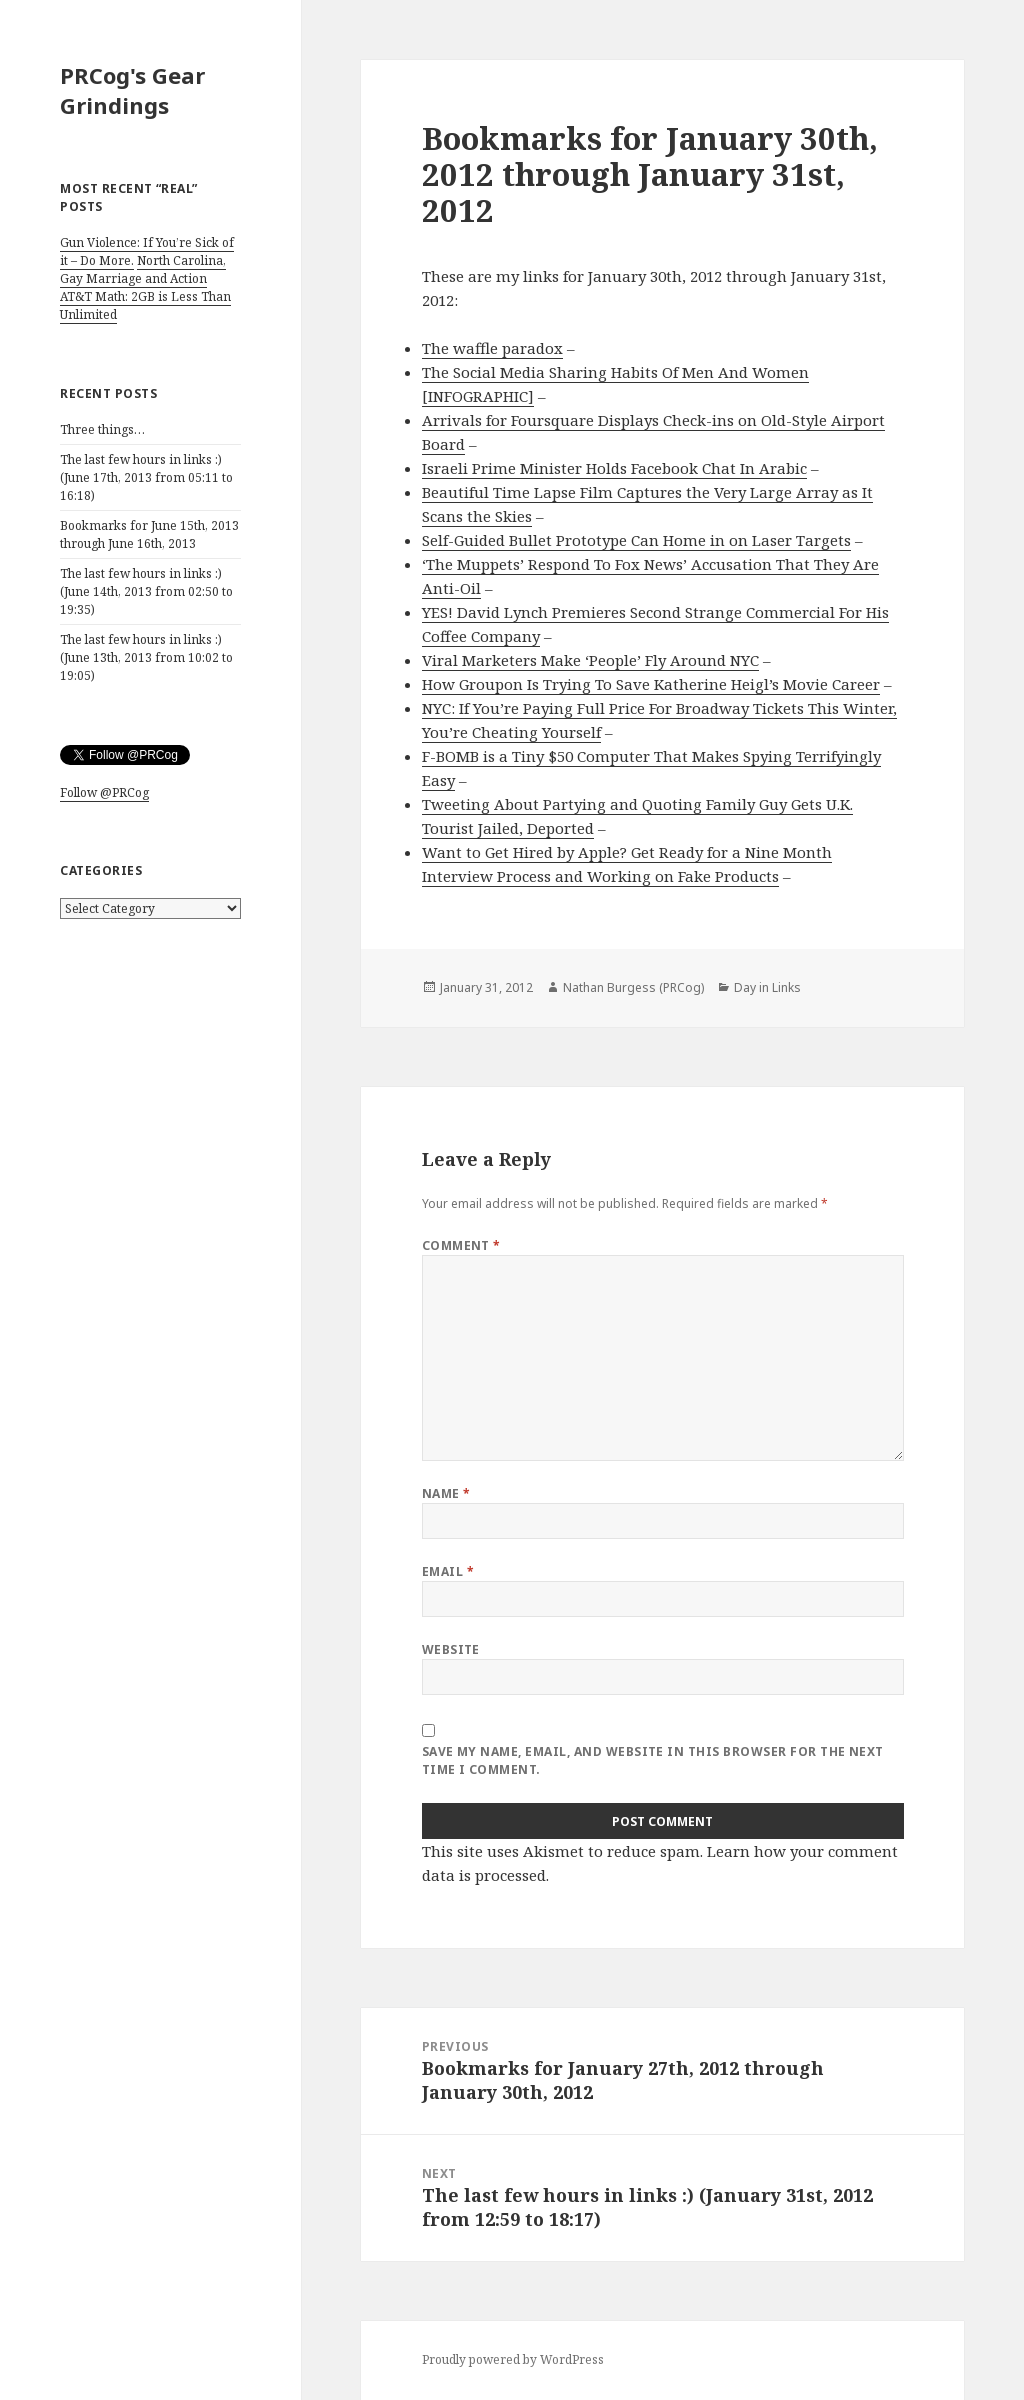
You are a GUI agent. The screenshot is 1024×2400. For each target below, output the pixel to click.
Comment (461, 1245)
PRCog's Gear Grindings (132, 90)
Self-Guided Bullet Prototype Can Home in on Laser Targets (636, 540)
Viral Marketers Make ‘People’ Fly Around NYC (590, 660)
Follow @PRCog (104, 792)
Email (448, 1571)
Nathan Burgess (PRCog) (633, 987)
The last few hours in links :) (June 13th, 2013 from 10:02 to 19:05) (146, 657)
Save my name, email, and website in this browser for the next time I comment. (653, 1760)
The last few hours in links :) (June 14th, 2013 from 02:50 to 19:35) (146, 591)
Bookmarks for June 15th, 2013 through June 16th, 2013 (149, 534)
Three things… (102, 429)
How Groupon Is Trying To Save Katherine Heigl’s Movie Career (651, 684)
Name (446, 1493)
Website (451, 1649)
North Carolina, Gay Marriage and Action (143, 269)
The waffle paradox (492, 348)
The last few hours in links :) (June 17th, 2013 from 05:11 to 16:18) (146, 477)
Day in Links (767, 987)
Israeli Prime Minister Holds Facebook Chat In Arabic (614, 468)
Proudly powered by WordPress (513, 2359)
